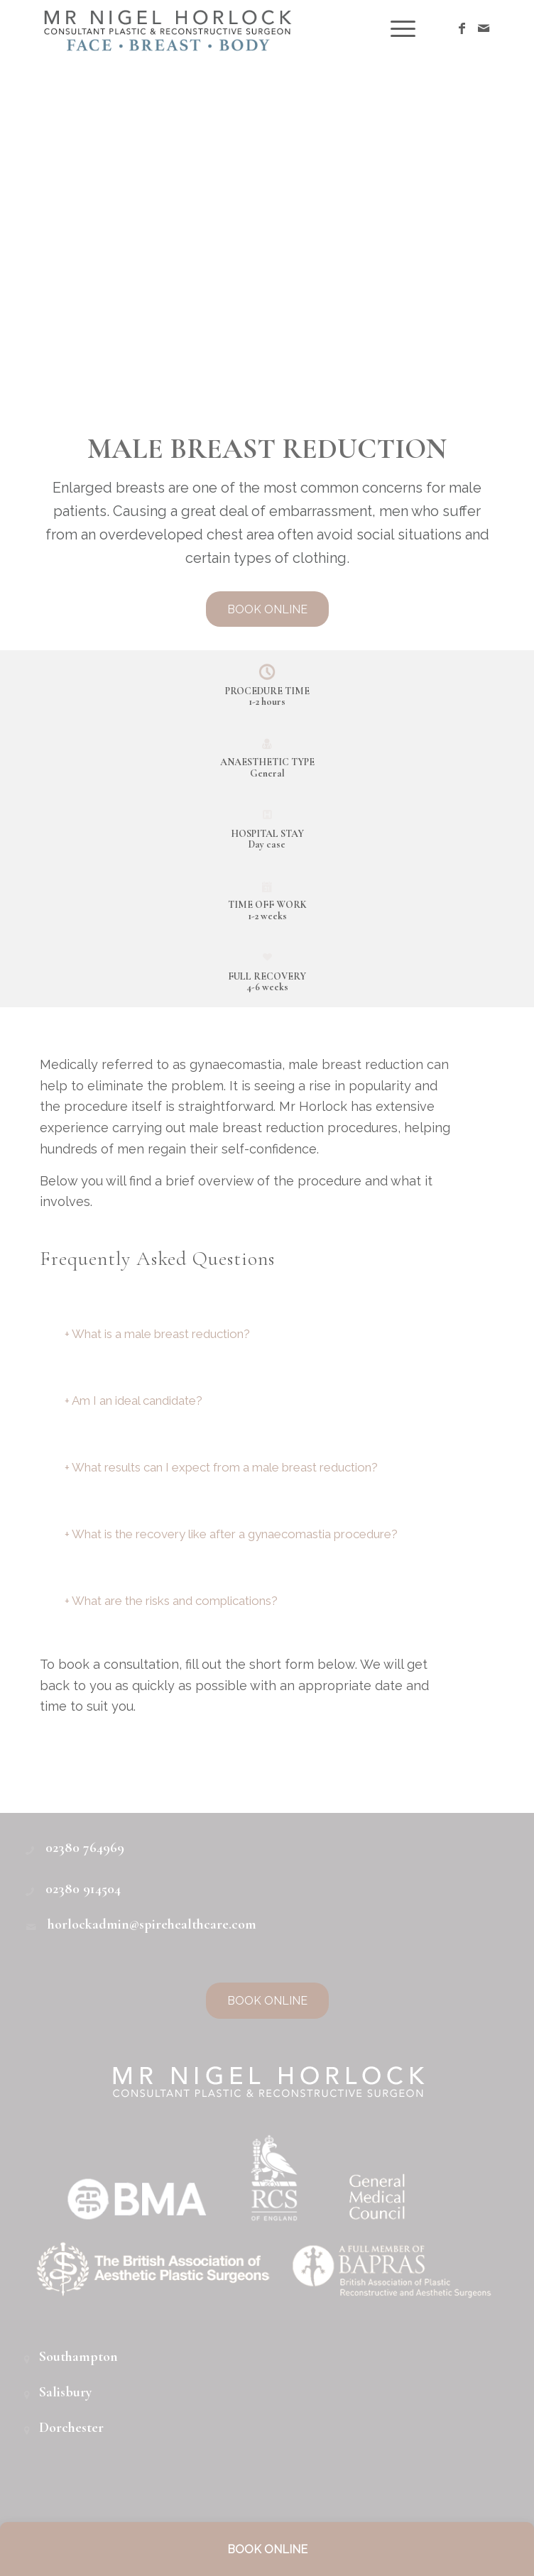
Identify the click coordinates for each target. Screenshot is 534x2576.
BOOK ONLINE (267, 2549)
